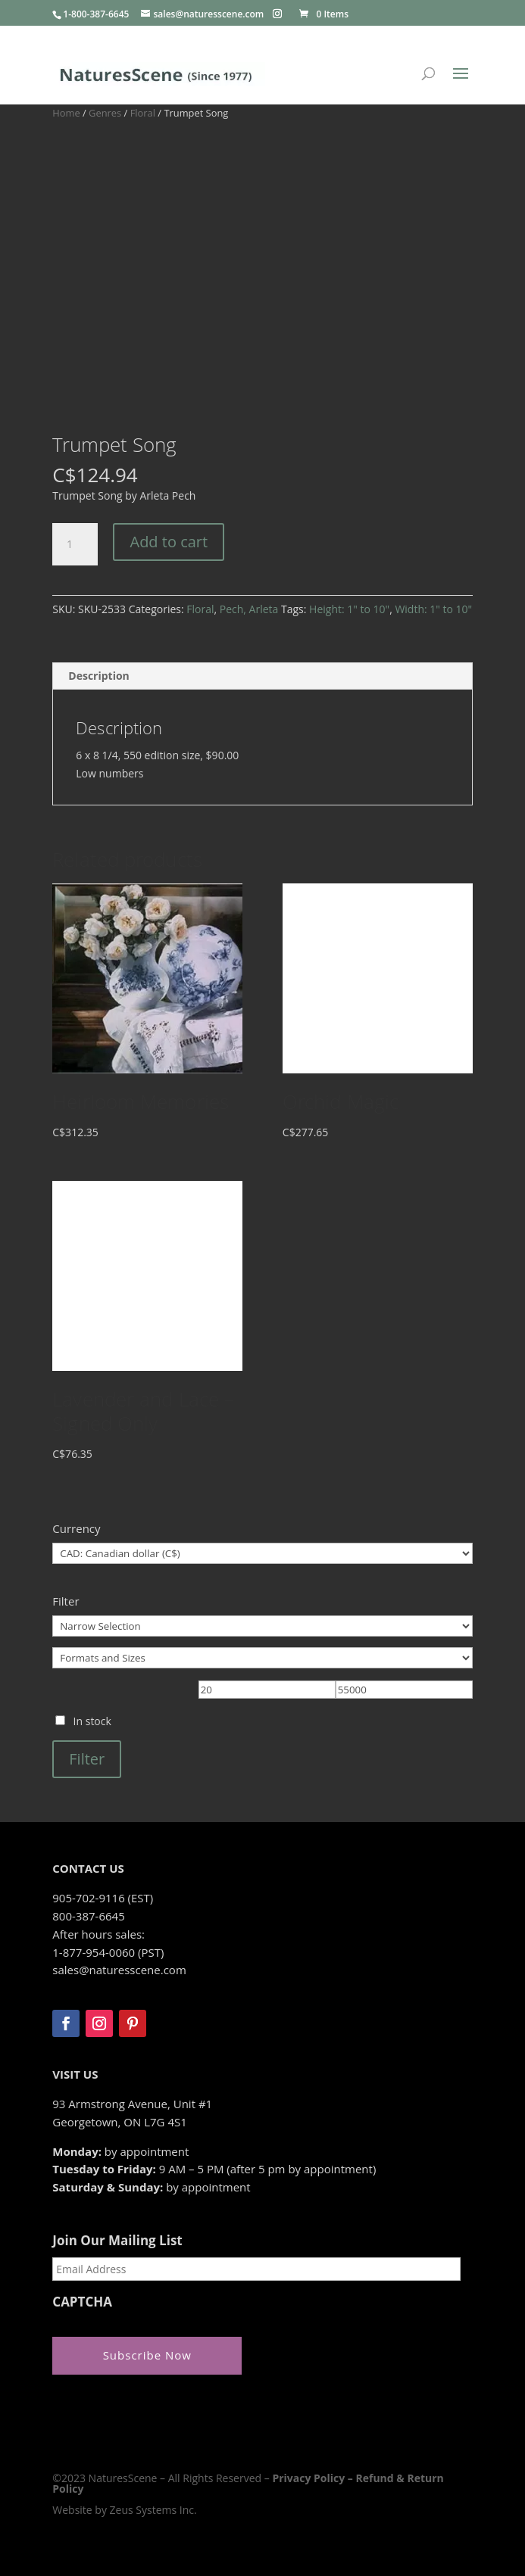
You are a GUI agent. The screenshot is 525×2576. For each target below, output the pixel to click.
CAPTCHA (82, 2302)
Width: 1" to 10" (433, 609)
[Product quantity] (75, 544)
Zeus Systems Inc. (153, 2510)
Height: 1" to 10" (349, 609)
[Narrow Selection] (262, 1626)
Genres (105, 113)
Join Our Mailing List (117, 2240)
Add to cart (169, 541)
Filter (87, 1759)
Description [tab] (99, 675)
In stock (92, 1721)
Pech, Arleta (249, 609)
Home (66, 113)
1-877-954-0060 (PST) (108, 1952)
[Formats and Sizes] (262, 1657)
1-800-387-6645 (96, 14)
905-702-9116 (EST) (102, 1897)
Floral (142, 113)
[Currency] (262, 1553)
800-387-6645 (88, 1915)
